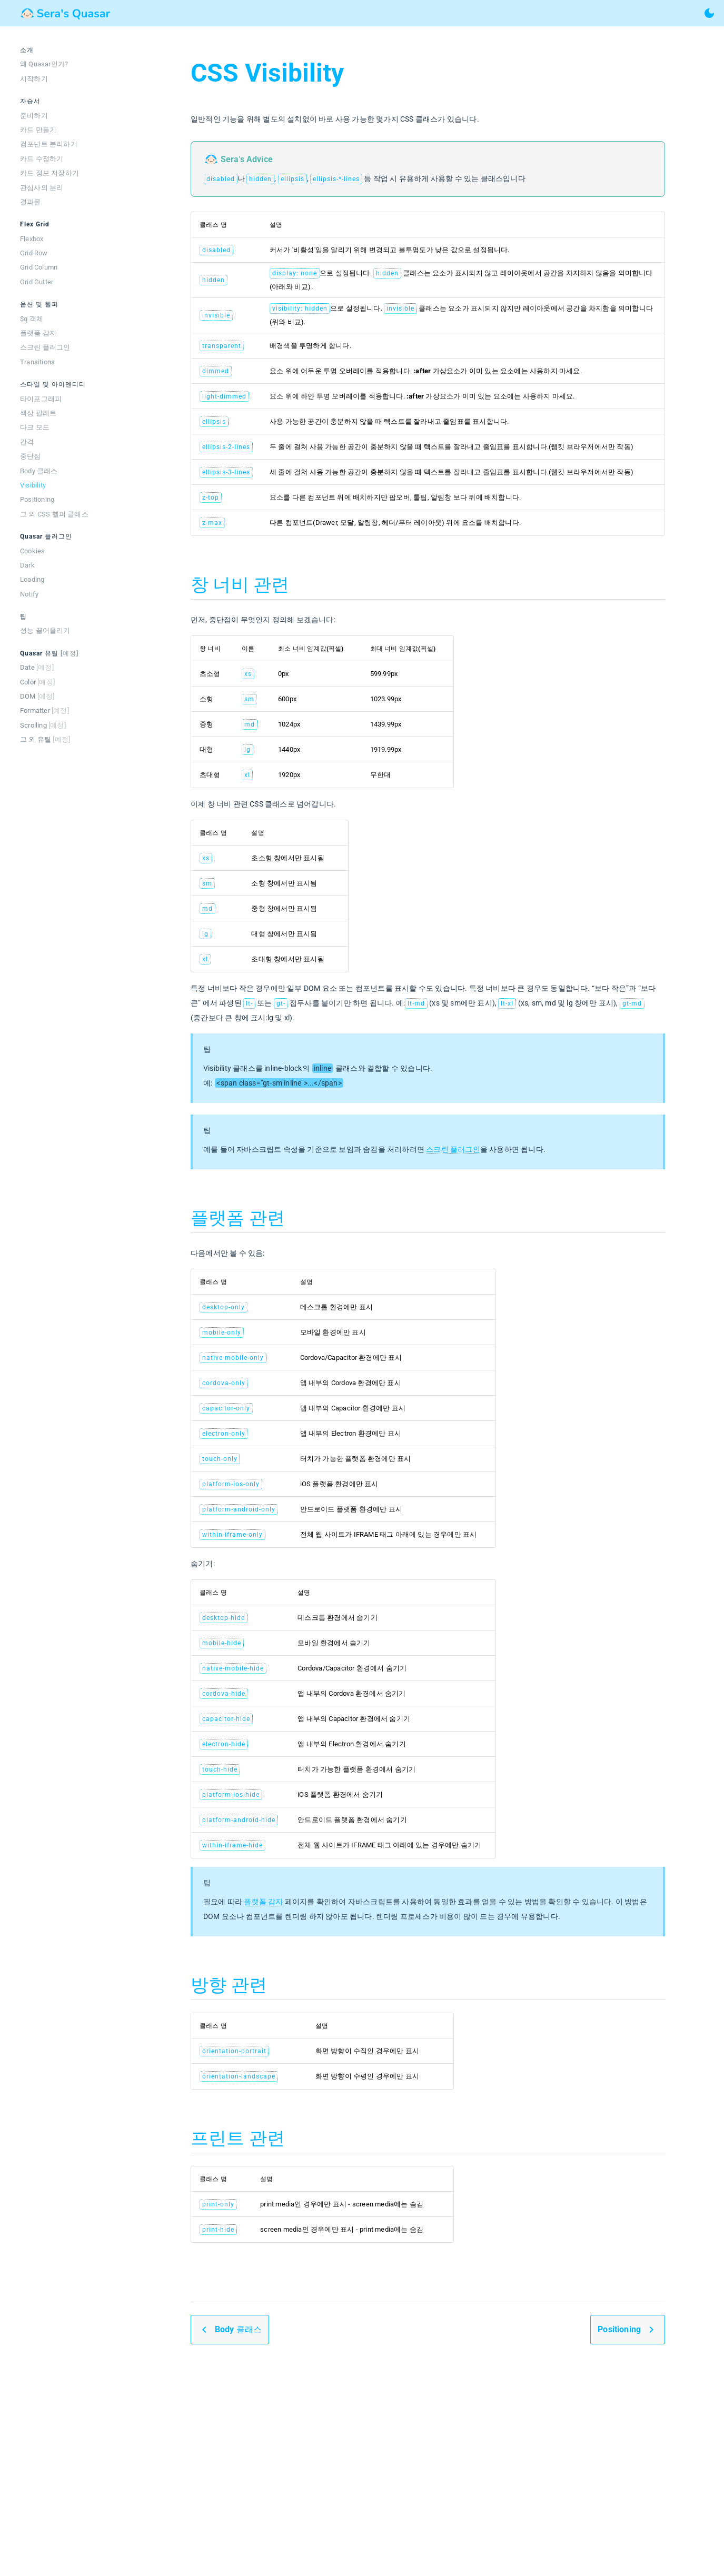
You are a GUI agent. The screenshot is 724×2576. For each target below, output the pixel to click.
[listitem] (63, 64)
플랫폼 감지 (263, 1901)
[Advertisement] (427, 2468)
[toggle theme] (709, 13)
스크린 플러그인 (453, 1149)
